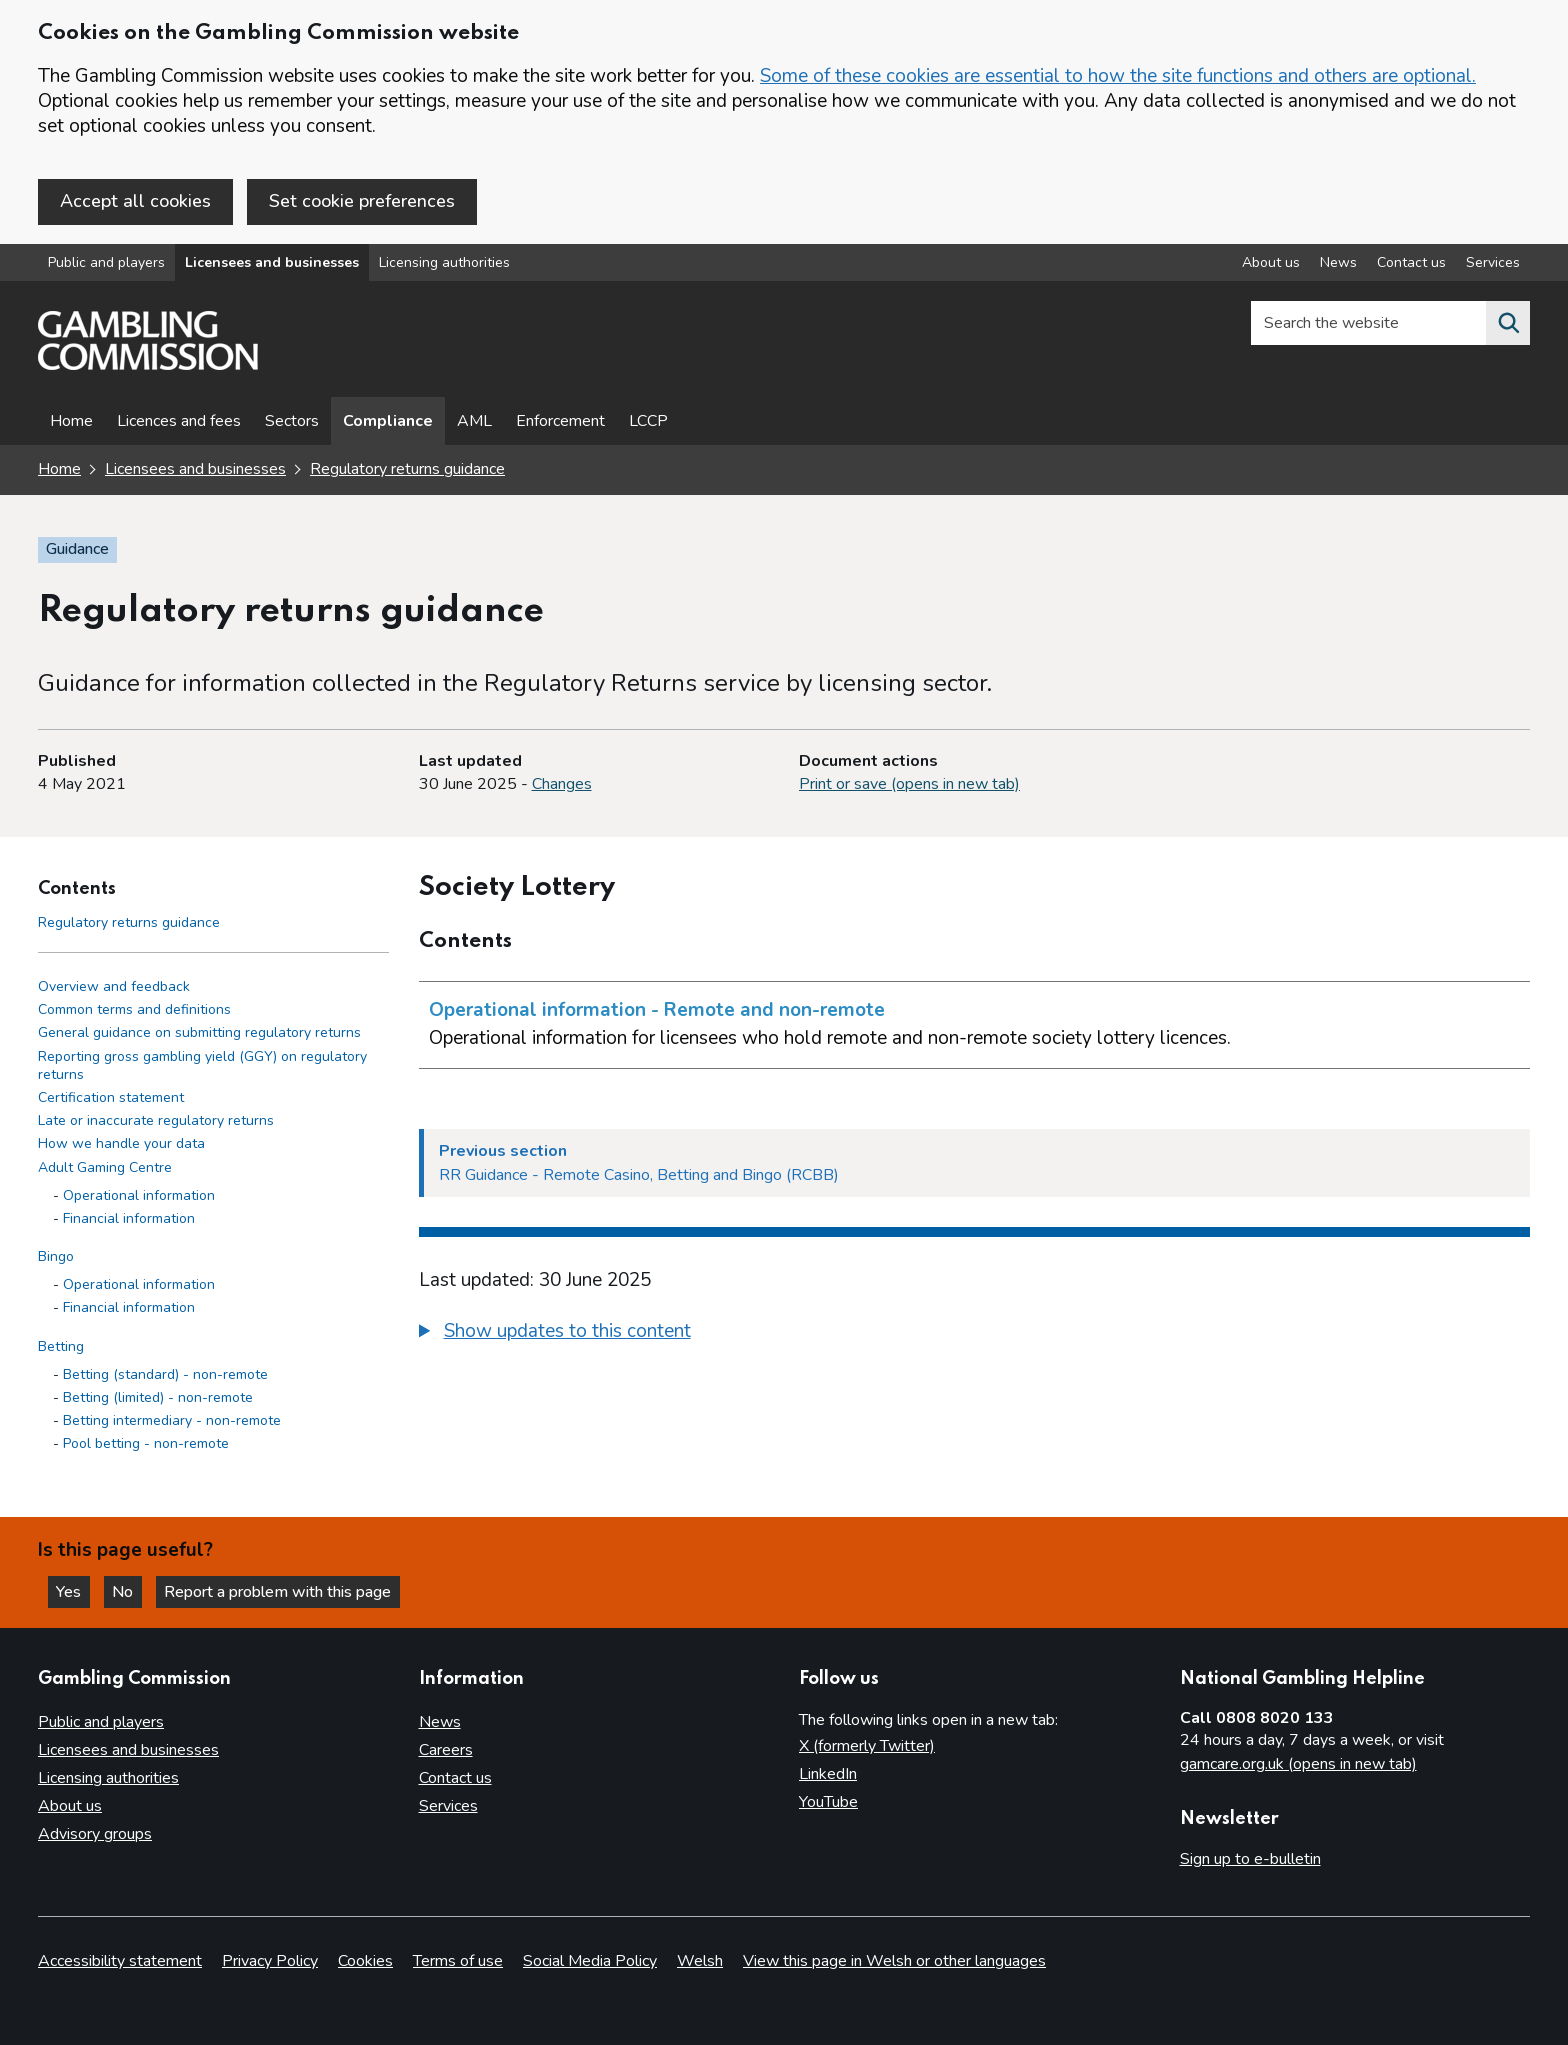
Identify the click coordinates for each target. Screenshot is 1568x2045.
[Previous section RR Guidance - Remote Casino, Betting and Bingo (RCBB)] (975, 1163)
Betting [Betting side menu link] (61, 1346)
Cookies (365, 1961)
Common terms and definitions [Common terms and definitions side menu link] (134, 1010)
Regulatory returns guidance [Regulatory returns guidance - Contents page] (129, 922)
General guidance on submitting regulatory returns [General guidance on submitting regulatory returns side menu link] (199, 1033)
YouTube (828, 1802)
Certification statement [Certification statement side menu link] (111, 1098)
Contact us (455, 1778)
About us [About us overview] (1271, 263)
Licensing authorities (444, 263)
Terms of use (458, 1961)
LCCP (648, 422)
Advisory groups (95, 1834)
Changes (562, 785)
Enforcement (560, 422)
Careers (446, 1750)
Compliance (388, 422)
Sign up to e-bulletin (1250, 1859)
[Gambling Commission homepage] (148, 366)
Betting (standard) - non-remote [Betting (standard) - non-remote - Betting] (165, 1374)
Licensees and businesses (272, 263)
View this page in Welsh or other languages (894, 1961)
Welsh (700, 1961)
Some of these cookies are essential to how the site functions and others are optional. (1118, 76)
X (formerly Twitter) (867, 1746)
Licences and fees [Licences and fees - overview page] (179, 422)
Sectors (292, 422)
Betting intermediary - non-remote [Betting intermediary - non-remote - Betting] (172, 1421)
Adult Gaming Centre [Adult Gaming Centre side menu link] (105, 1167)
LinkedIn (828, 1774)
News (440, 1722)
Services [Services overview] (1493, 263)
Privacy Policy (270, 1961)
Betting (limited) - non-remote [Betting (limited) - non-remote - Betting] (158, 1398)
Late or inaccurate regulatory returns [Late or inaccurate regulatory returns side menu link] (156, 1121)
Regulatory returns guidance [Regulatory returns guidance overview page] (407, 470)
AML (474, 422)
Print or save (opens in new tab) (909, 785)
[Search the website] (1508, 324)
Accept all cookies (135, 201)
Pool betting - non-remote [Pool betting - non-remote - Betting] (146, 1444)
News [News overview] (1338, 263)
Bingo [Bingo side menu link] (56, 1257)
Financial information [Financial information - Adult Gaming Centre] (129, 1218)
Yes (74, 1591)
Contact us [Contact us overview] (1411, 263)
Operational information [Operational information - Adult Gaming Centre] (139, 1195)
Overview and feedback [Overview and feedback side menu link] (114, 987)
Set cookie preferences (362, 201)
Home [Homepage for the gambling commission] (59, 470)
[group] (975, 1334)
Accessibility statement (120, 1961)
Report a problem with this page (280, 1591)
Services (448, 1806)
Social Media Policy (590, 1961)
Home (71, 422)
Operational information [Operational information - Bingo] (139, 1285)
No (129, 1591)
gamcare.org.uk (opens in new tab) (1298, 1764)
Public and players (106, 263)
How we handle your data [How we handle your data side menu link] (121, 1144)
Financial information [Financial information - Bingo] (129, 1308)
